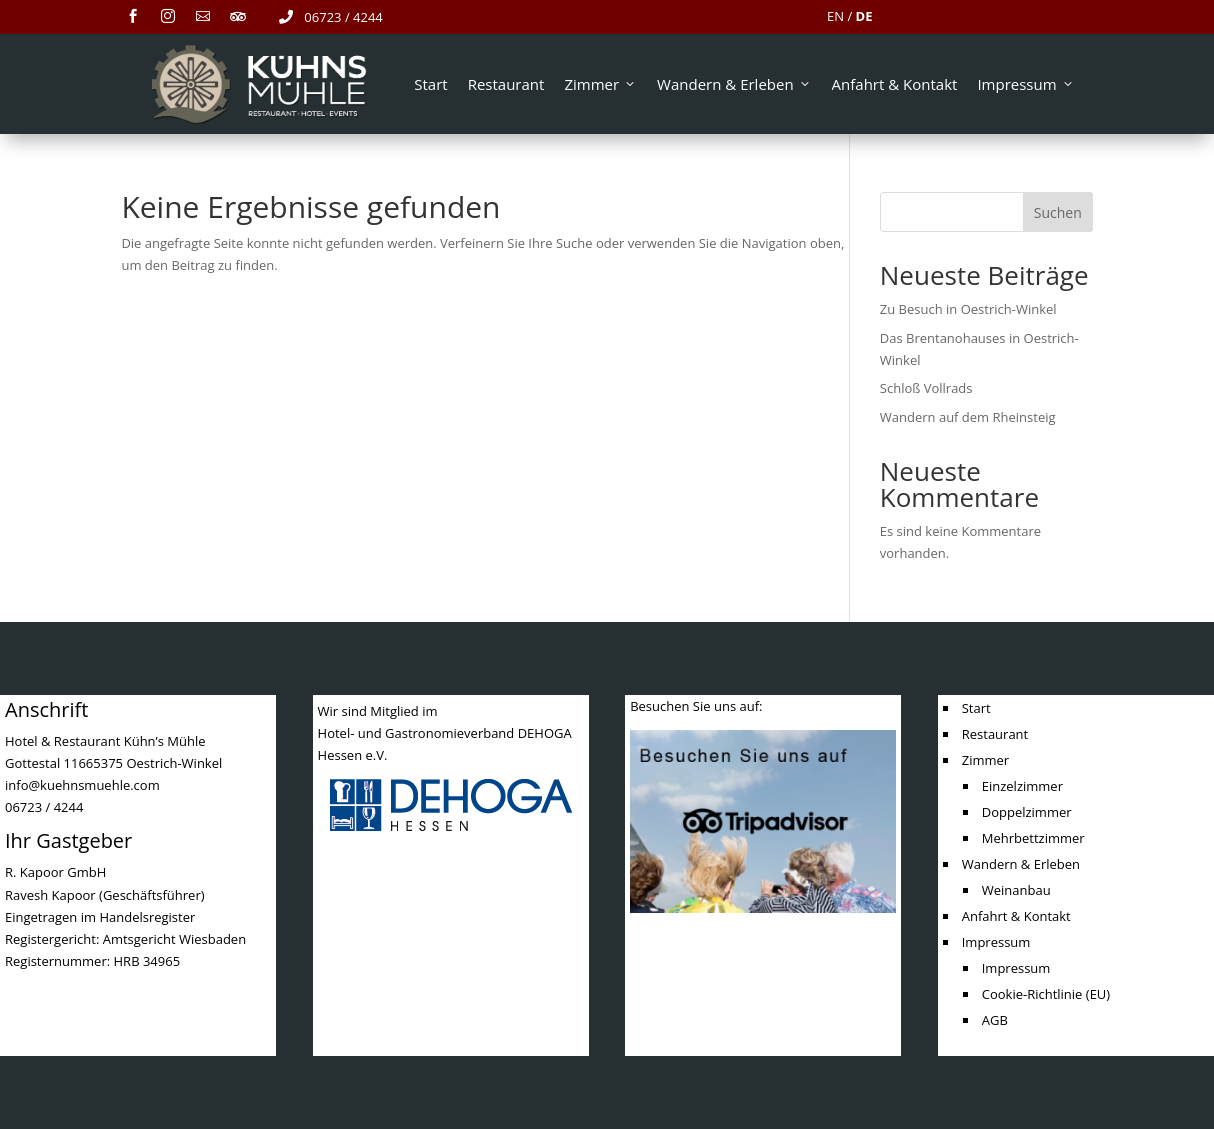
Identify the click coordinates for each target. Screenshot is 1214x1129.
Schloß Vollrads (926, 388)
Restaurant (506, 84)
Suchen (1058, 212)
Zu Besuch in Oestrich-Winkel (968, 309)
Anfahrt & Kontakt (895, 84)
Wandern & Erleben (734, 84)
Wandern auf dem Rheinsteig (968, 417)
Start (430, 84)
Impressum (1025, 84)
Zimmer (600, 84)
